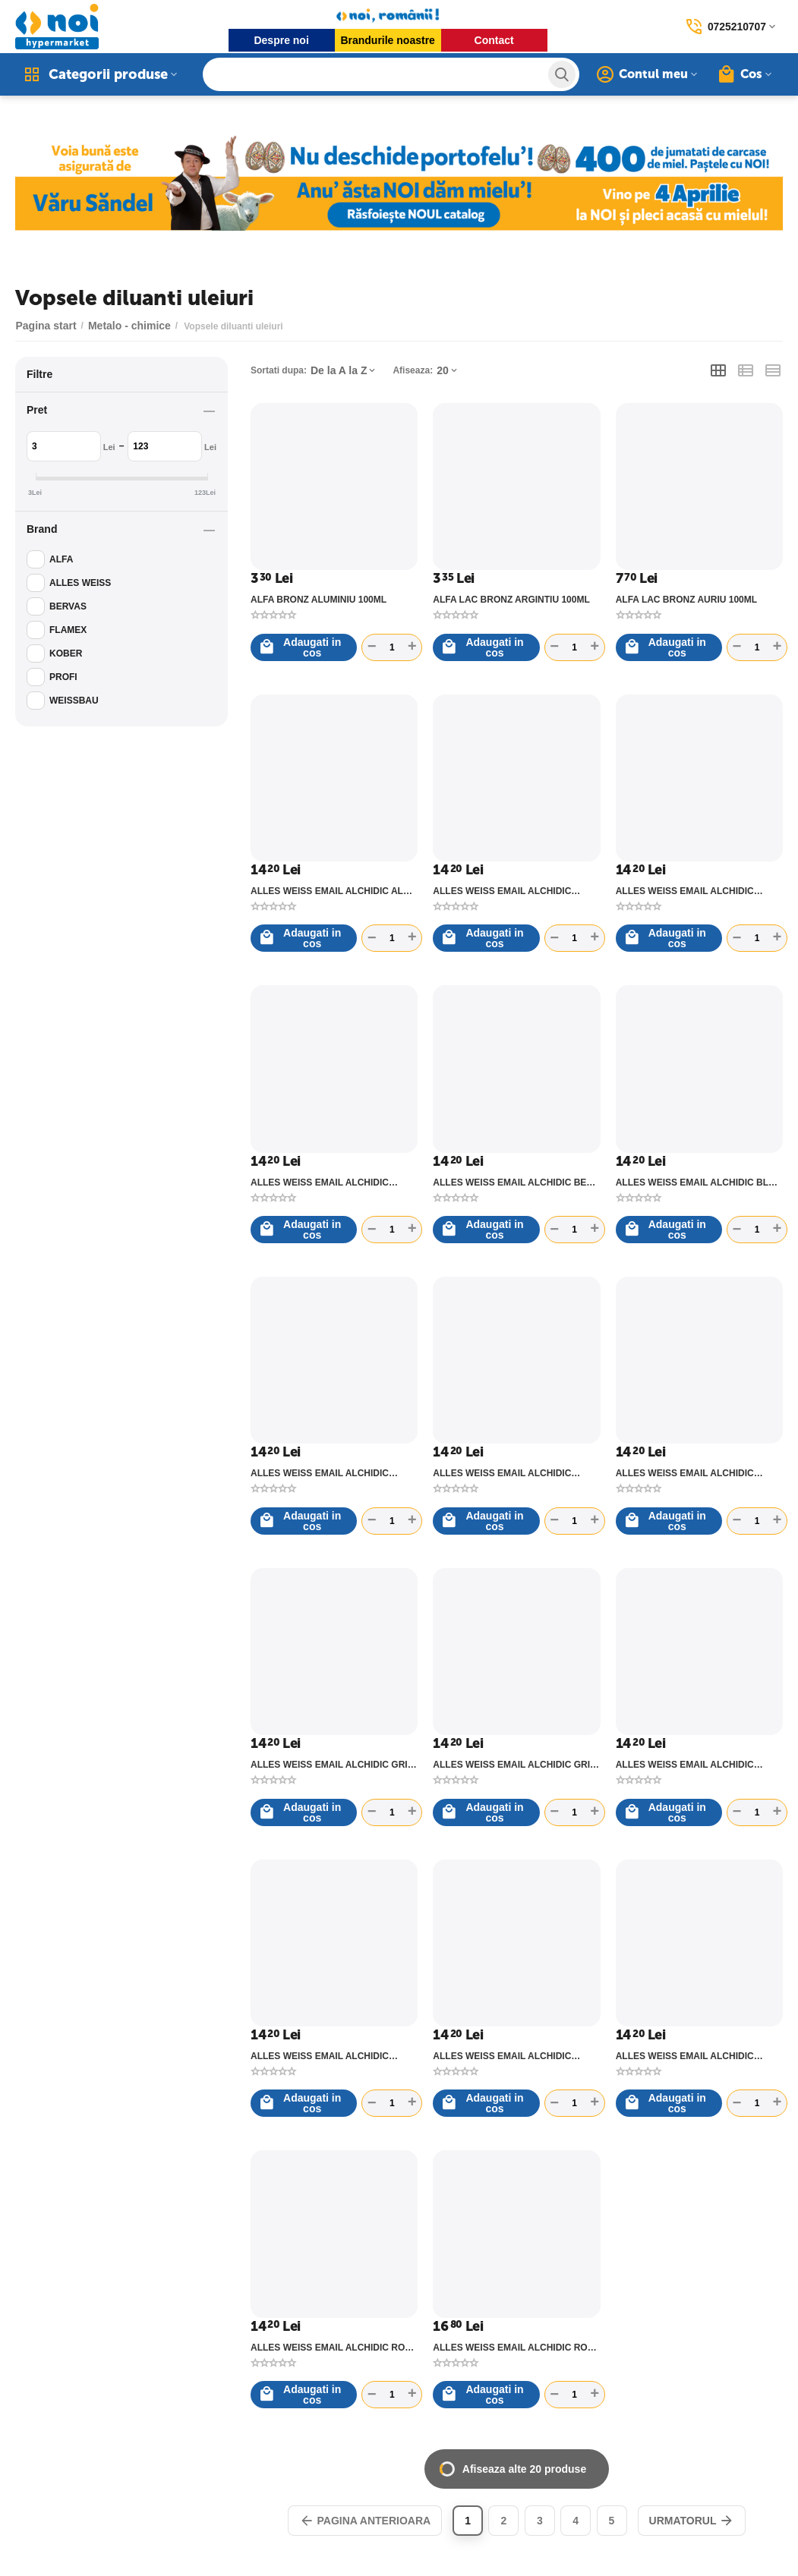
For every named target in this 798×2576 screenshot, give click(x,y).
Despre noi (281, 40)
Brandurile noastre (387, 40)
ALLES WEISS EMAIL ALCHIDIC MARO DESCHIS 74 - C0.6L (685, 1764)
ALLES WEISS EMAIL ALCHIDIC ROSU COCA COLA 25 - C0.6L (516, 2347)
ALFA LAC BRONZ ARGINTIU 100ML (511, 599)
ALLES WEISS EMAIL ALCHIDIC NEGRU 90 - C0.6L (502, 2056)
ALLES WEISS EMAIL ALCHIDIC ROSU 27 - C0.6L (334, 2347)
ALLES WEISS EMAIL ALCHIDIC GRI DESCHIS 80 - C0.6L (329, 1764)
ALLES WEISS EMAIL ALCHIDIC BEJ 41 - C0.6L (512, 1182)
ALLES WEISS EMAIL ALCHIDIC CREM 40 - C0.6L (320, 1473)
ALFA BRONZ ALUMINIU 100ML (318, 599)
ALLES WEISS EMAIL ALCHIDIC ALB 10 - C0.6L (330, 891)
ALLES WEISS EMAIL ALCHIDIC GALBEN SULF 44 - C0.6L (502, 1473)
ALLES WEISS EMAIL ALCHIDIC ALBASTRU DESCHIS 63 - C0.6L (502, 891)
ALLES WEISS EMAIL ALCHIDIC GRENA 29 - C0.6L (685, 1473)
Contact (493, 40)
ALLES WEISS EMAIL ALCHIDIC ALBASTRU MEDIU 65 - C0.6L (320, 1182)
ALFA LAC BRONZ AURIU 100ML (686, 599)
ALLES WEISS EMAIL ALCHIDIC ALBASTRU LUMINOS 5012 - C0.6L (691, 891)
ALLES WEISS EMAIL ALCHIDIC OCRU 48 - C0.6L (685, 2056)
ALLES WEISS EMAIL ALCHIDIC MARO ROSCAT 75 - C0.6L (320, 2056)
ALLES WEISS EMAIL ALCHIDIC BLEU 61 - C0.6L (698, 1182)
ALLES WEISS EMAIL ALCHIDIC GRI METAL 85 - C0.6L (511, 1764)
